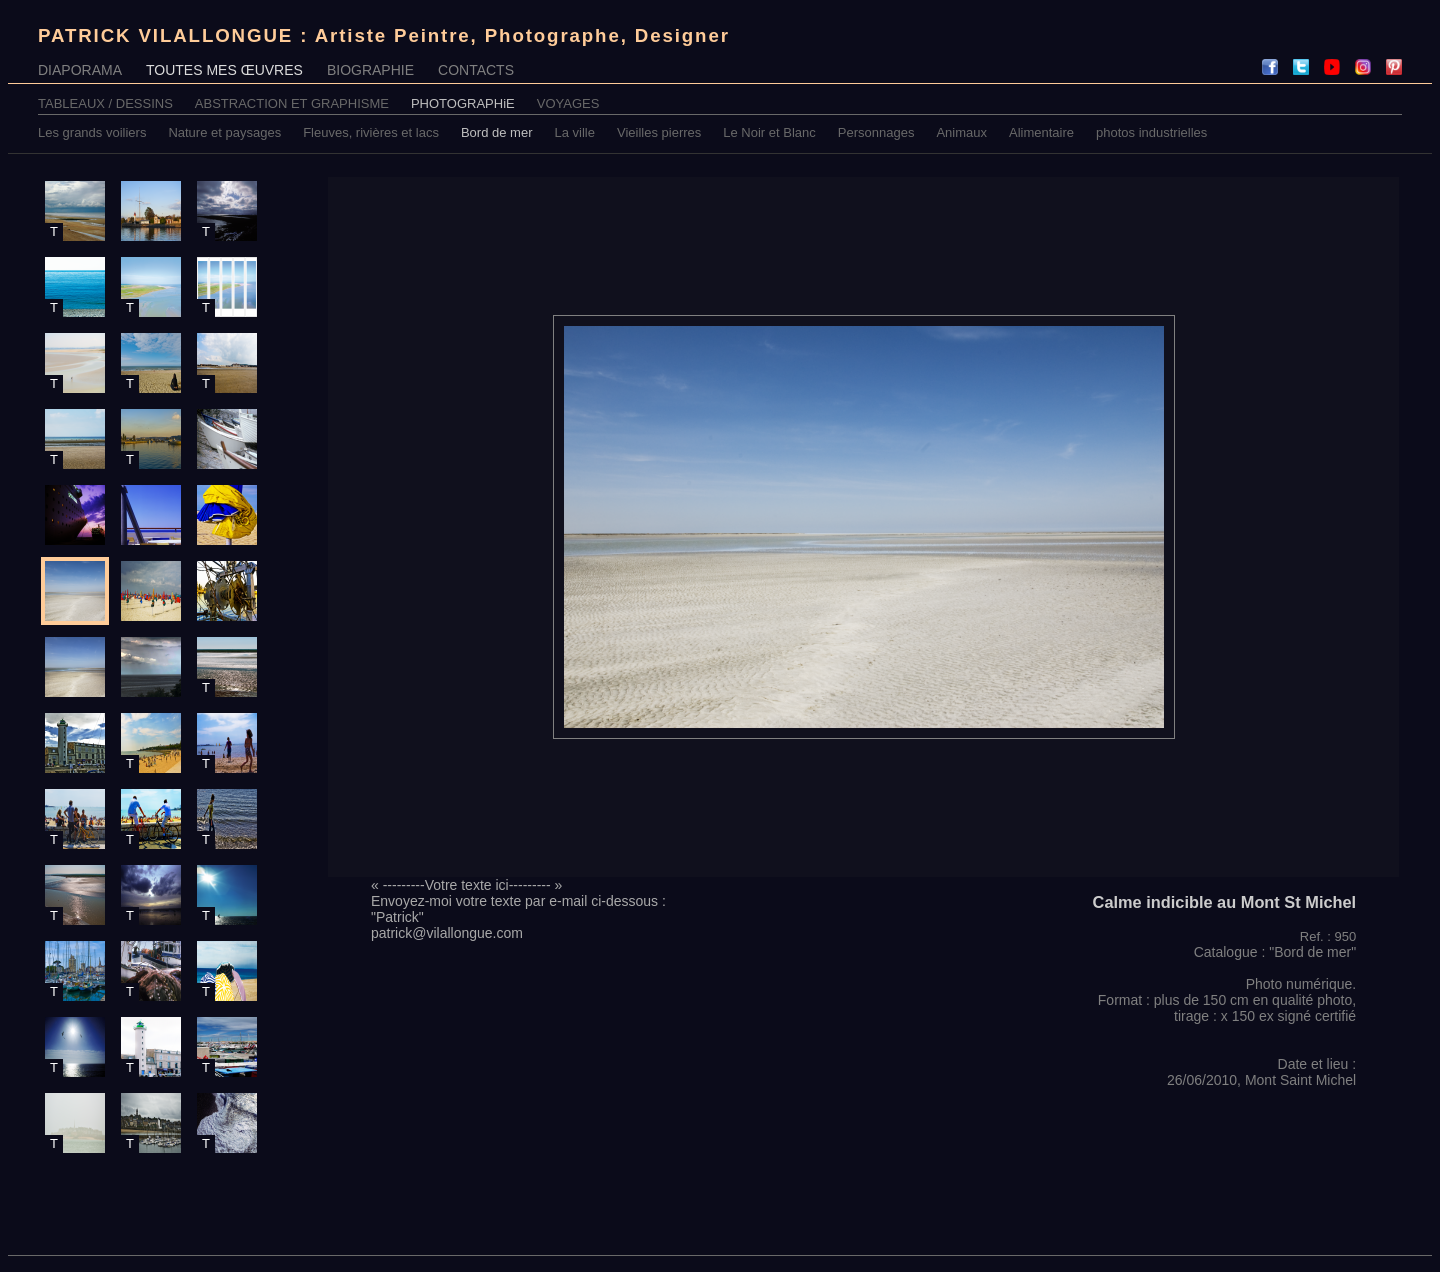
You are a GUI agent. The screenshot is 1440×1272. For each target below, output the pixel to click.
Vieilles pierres (659, 132)
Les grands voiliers (92, 132)
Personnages (876, 132)
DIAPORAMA (80, 70)
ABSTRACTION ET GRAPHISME (292, 103)
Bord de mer (497, 132)
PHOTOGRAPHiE (463, 103)
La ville (575, 132)
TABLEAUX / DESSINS (105, 103)
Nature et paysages (224, 132)
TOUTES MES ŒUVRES (224, 70)
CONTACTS (476, 70)
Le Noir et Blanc (769, 132)
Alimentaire (1041, 132)
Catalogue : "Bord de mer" (1275, 952)
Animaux (961, 132)
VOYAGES (568, 103)
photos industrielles (1151, 132)
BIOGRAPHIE (370, 70)
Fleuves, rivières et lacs (371, 132)
